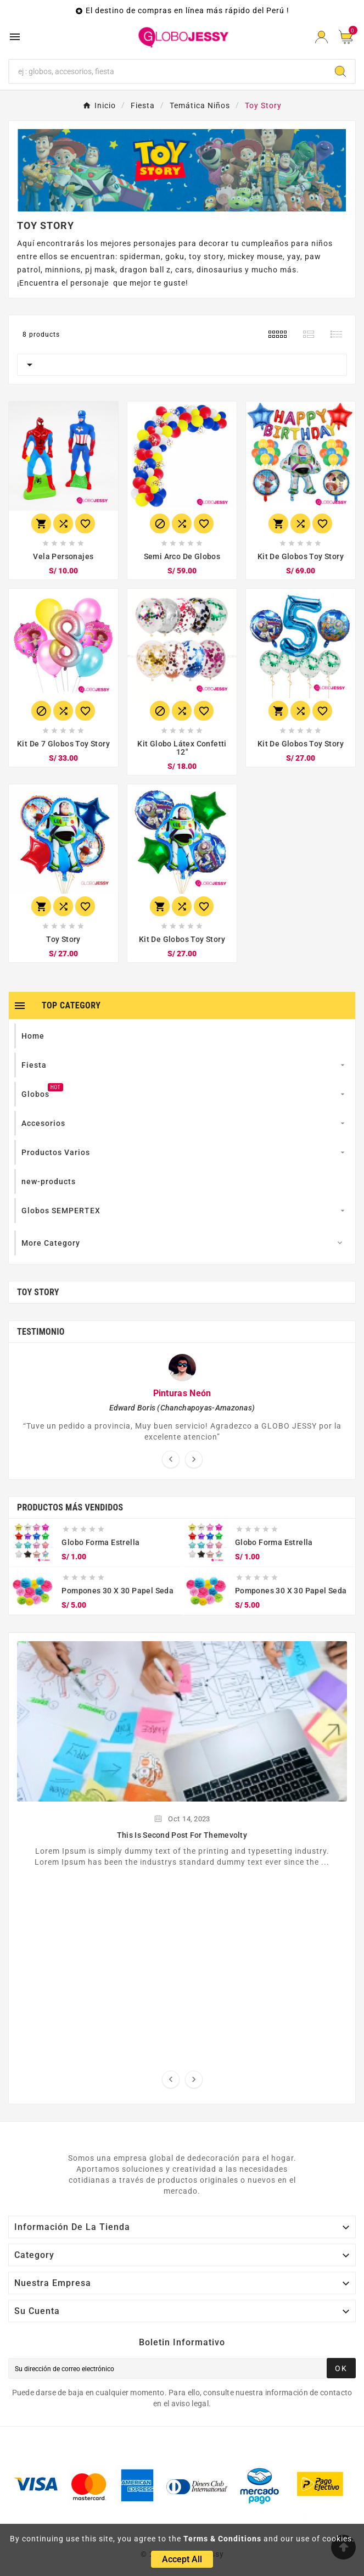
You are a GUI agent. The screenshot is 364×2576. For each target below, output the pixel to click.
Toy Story (38, 1292)
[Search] (167, 71)
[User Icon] (321, 37)
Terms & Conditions (222, 2538)
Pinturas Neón (182, 1393)
